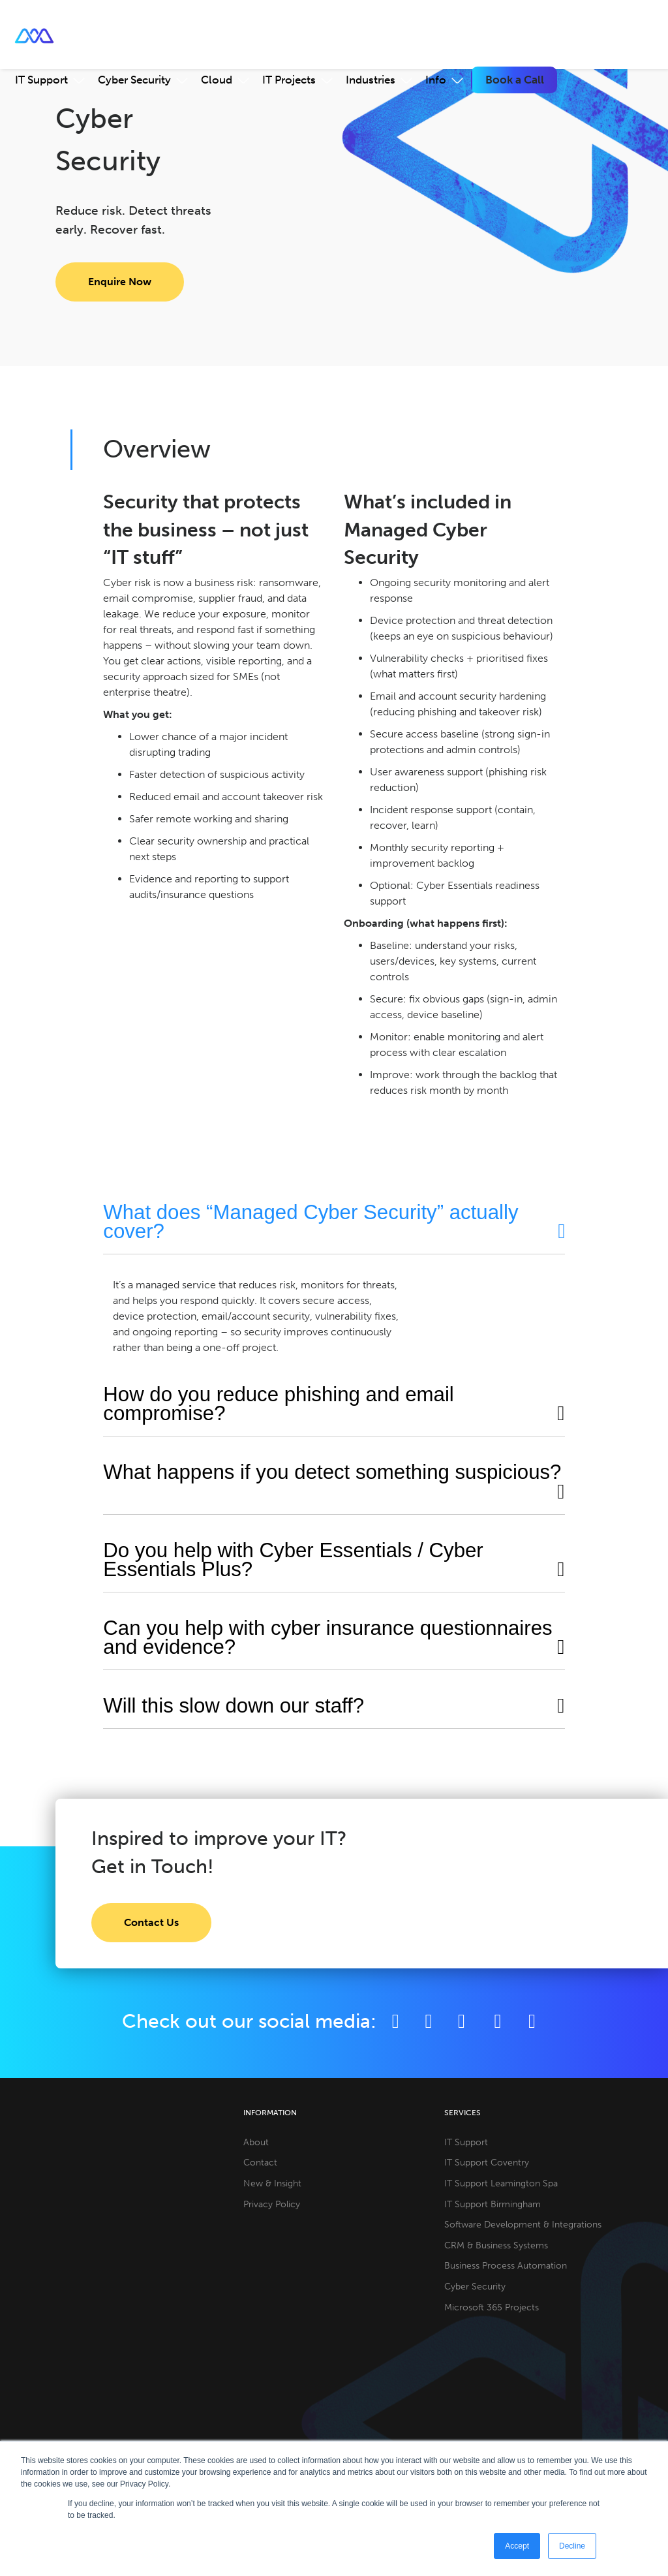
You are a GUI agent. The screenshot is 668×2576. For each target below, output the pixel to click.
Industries (370, 79)
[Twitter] (429, 2021)
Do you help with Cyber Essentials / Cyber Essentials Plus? (293, 1560)
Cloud (216, 79)
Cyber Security (134, 79)
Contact (260, 2162)
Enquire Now (119, 281)
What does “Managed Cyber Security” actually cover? (310, 1222)
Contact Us (151, 1922)
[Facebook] (396, 2021)
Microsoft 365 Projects (491, 2307)
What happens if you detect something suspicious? (332, 1472)
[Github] (532, 2021)
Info (435, 79)
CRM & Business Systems (496, 2245)
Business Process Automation (505, 2265)
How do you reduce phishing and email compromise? (278, 1404)
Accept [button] (517, 2546)
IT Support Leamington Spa (501, 2183)
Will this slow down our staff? (233, 1705)
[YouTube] (500, 2021)
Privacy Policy (271, 2204)
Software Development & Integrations (522, 2224)
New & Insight (272, 2183)
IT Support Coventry (486, 2162)
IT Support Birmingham (492, 2204)
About (256, 2142)
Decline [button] (572, 2546)
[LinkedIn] (462, 2021)
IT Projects (289, 79)
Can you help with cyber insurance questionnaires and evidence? (327, 1637)
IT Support (41, 79)
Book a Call (514, 79)
